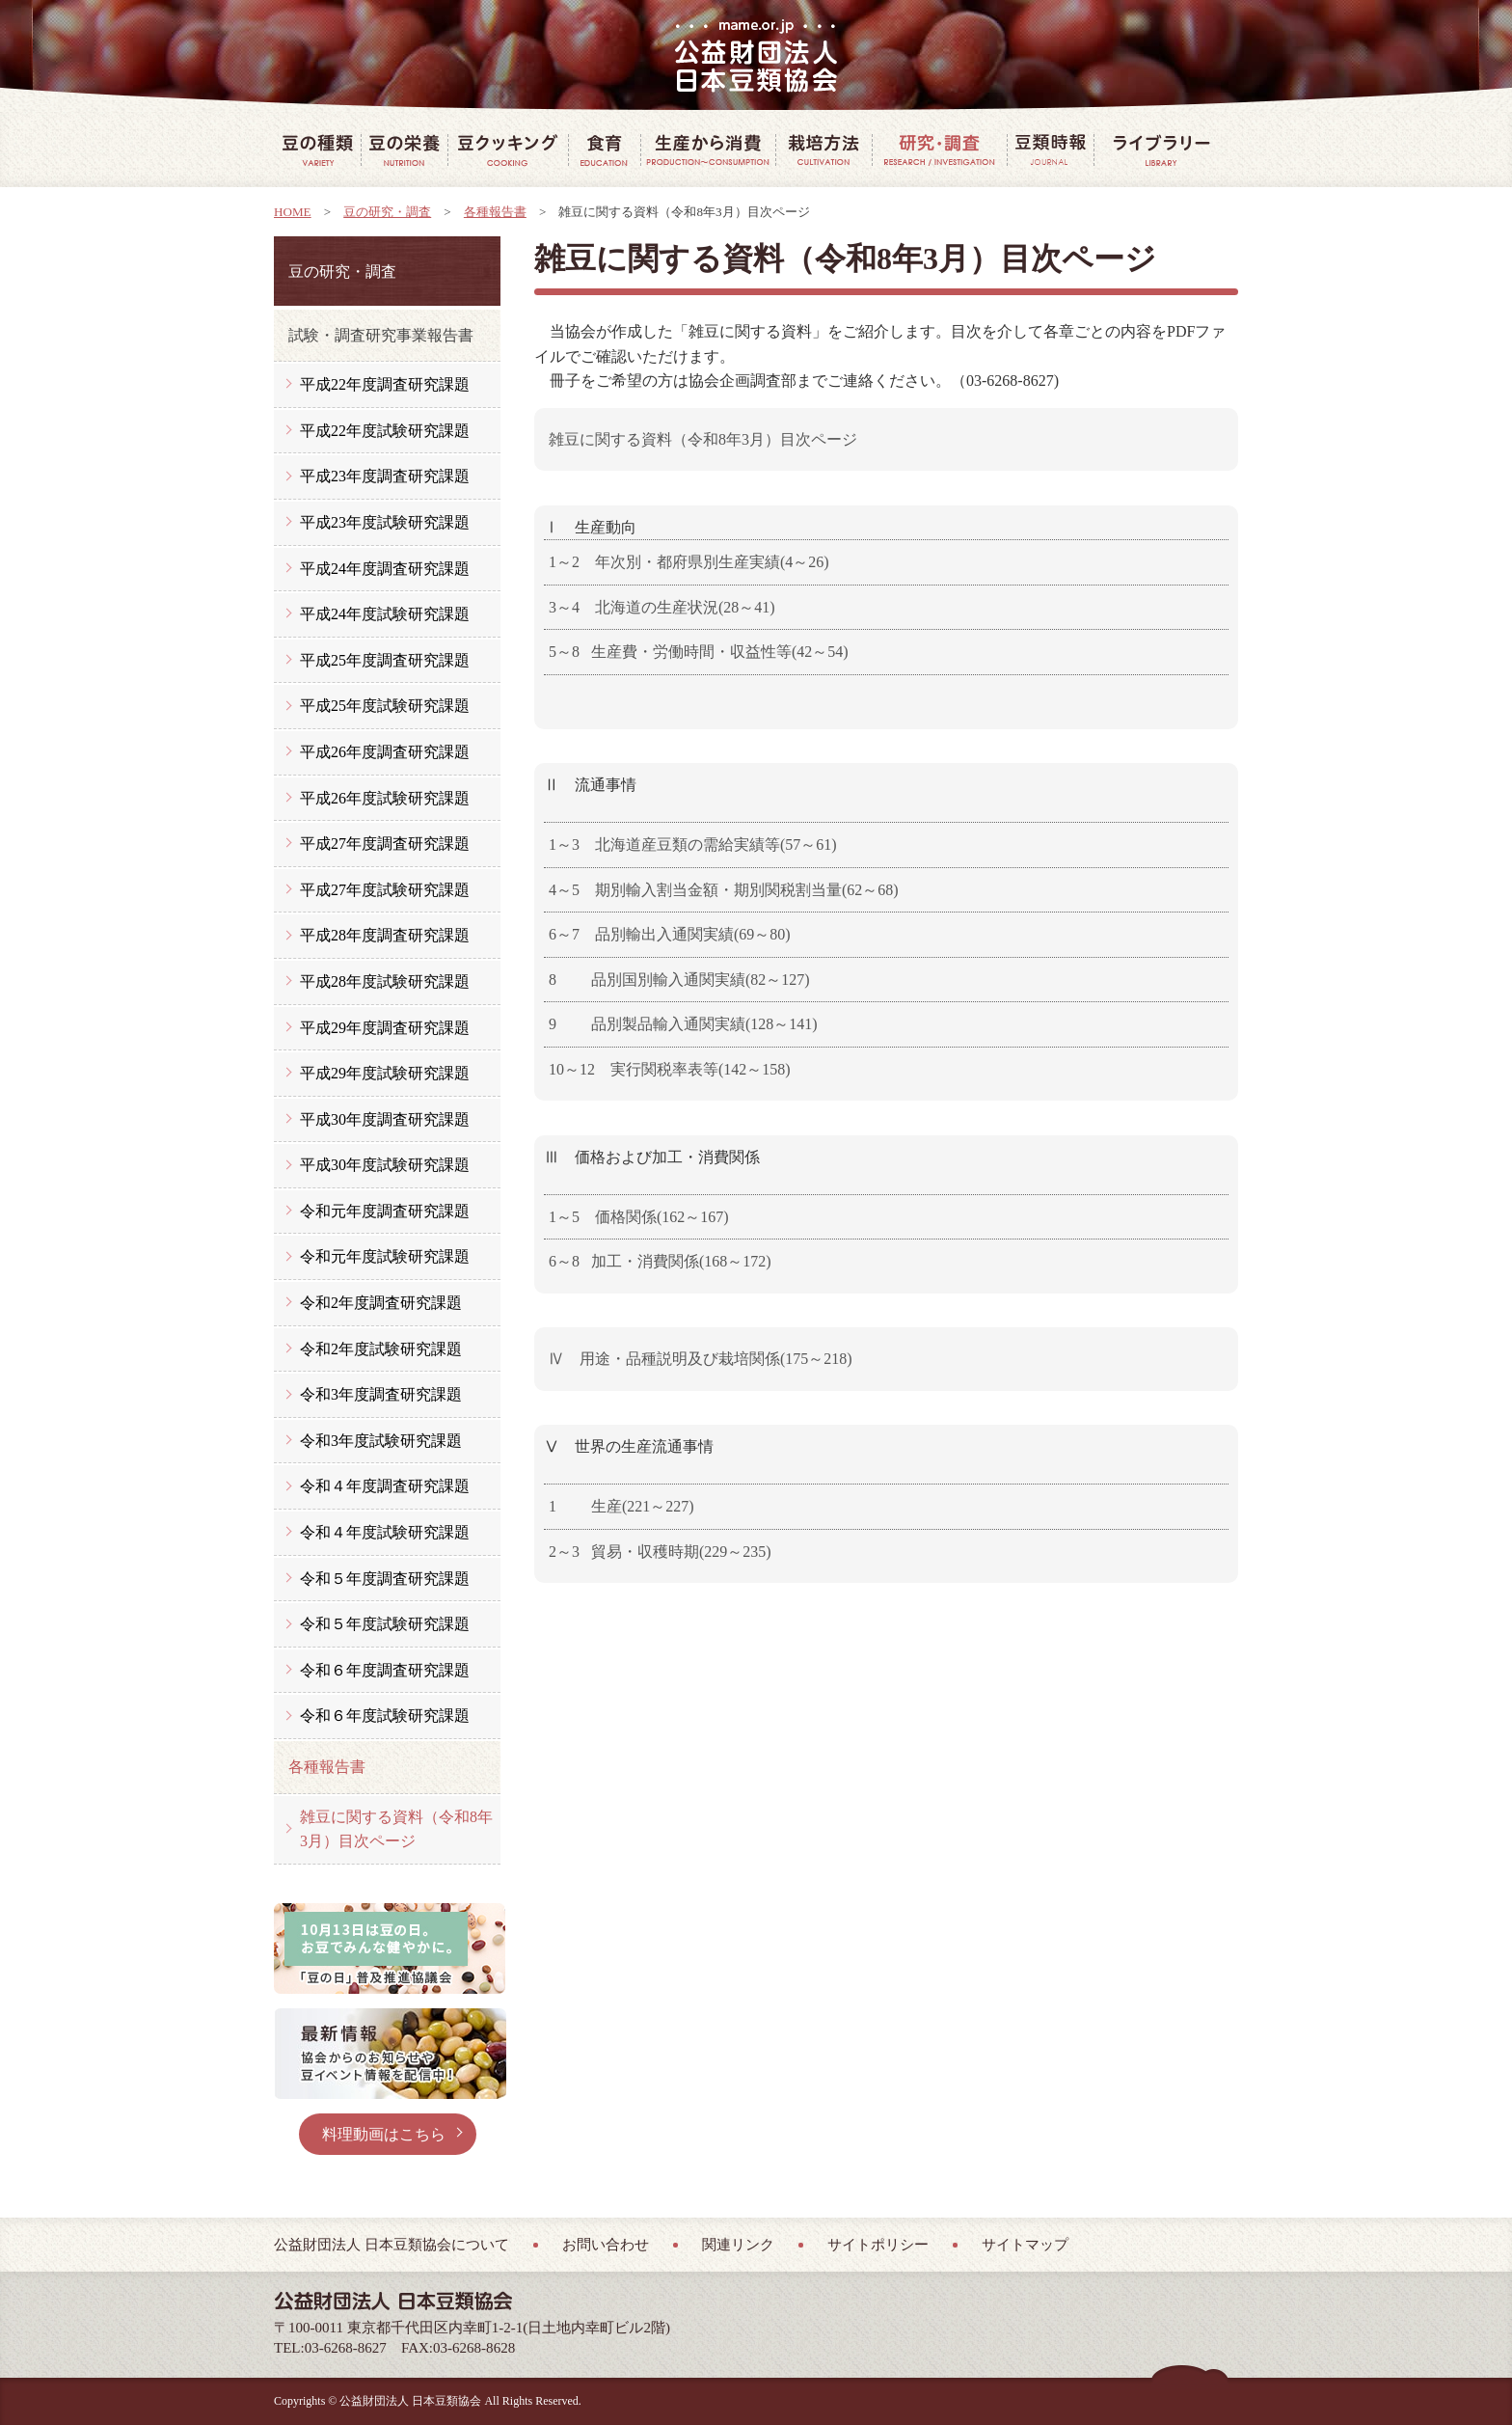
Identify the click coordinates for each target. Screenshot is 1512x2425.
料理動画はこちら (384, 2134)
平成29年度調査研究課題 (385, 1028)
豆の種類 (317, 149)
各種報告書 (495, 211)
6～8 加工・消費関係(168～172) (660, 1261)
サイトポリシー (878, 2244)
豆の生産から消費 (707, 149)
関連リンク (738, 2244)
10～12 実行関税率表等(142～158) (670, 1069)
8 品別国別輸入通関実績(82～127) (679, 979)
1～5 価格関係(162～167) (639, 1217)
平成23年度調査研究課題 (385, 476)
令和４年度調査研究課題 (385, 1486)
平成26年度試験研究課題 (385, 798)
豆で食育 (604, 149)
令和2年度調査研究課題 (381, 1302)
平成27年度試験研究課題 (385, 890)
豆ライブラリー (1161, 149)
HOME (292, 211)
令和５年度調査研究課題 (385, 1578)
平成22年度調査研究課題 (385, 384)
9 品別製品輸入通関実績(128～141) (683, 1024)
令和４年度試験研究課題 (385, 1532)
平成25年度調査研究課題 (385, 660)
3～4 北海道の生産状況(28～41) (662, 607)
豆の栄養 (404, 149)
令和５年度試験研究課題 (385, 1624)
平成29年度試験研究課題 (385, 1073)
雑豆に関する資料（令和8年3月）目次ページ (703, 439)
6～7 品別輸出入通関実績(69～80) (670, 934)
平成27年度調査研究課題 (385, 843)
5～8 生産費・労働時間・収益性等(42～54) (699, 651)
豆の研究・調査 (939, 149)
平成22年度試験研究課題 (385, 430)
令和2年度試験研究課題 (381, 1349)
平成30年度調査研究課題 (385, 1119)
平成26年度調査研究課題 (385, 752)
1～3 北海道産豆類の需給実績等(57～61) (693, 844)
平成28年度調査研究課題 (385, 935)
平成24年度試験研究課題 (385, 614)
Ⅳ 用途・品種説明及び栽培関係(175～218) (700, 1358)
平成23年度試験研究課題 (385, 522)
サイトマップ (1025, 2244)
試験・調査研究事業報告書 (380, 335)
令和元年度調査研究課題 (385, 1211)
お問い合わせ (605, 2244)
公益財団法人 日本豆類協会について (391, 2244)
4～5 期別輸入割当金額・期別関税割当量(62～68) (724, 890)
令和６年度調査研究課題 (385, 1670)
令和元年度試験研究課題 (385, 1256)
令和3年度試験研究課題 (381, 1440)
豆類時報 (1050, 149)
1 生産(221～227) (621, 1506)
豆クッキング (507, 149)
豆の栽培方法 (823, 149)
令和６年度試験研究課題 (385, 1715)
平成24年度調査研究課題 (385, 568)
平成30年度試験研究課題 (385, 1165)
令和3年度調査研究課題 (381, 1394)
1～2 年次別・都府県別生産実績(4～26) (689, 562)
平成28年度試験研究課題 (385, 981)
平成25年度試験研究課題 (385, 705)
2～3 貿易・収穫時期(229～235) (660, 1551)
